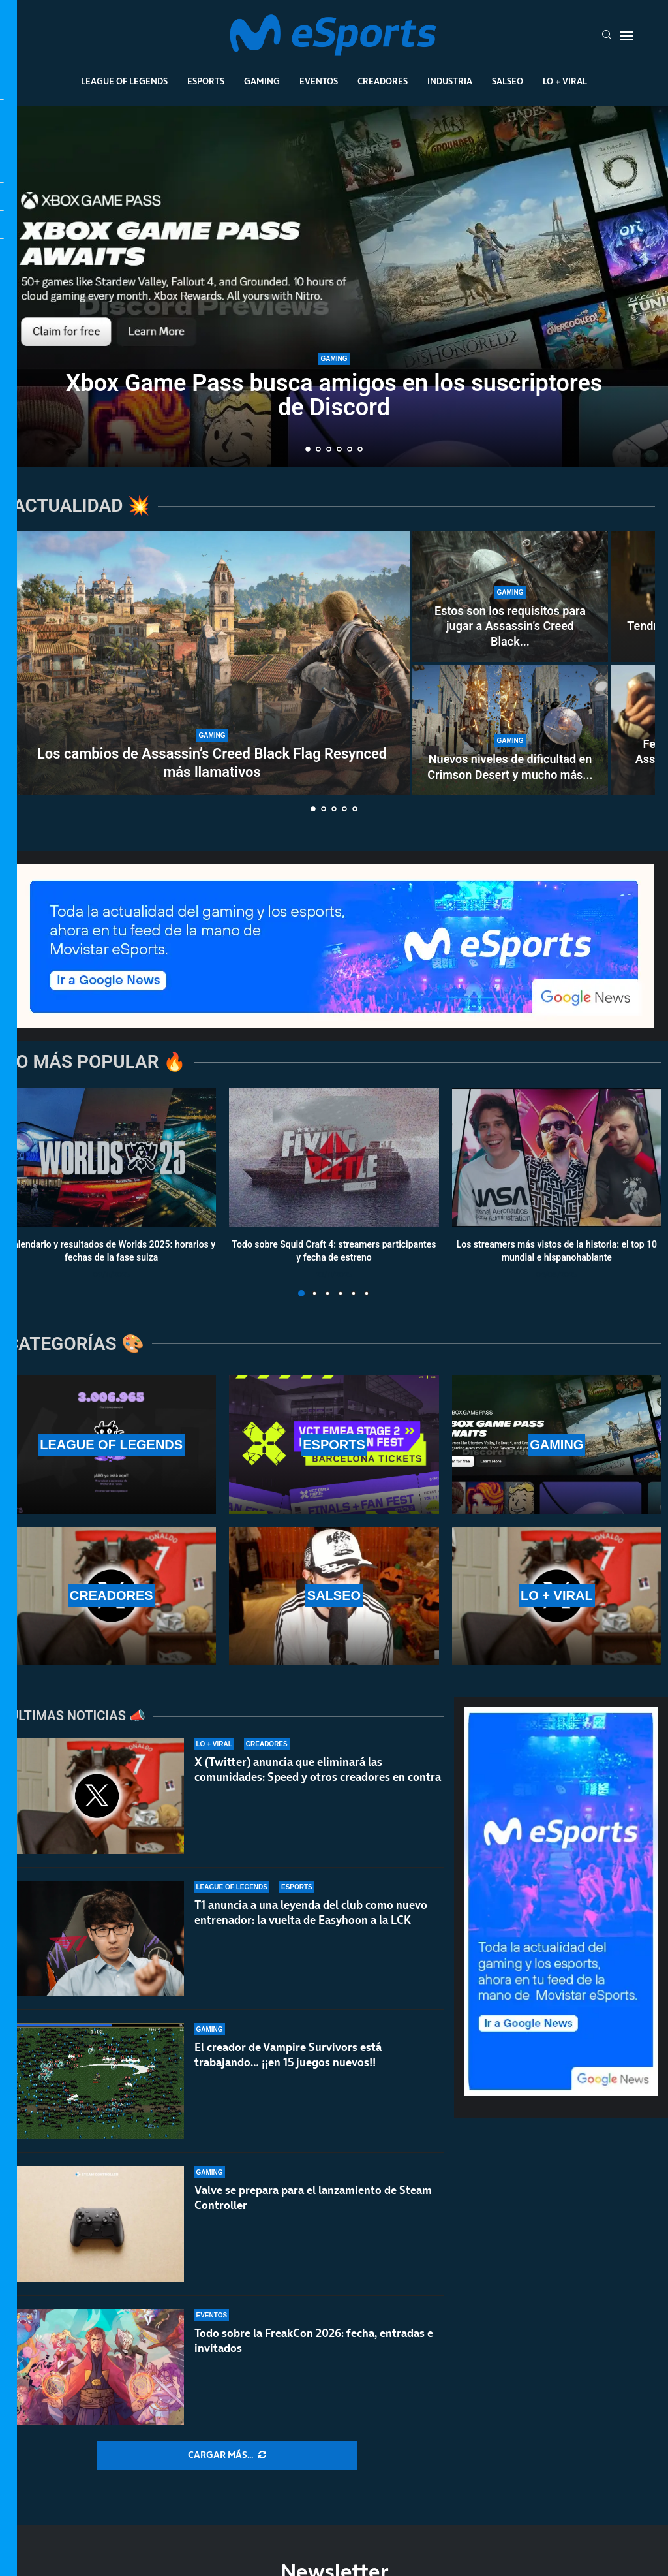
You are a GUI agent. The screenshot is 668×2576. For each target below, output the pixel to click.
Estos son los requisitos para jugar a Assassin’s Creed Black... (510, 626)
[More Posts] (227, 2455)
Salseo (507, 81)
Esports (205, 81)
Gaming (262, 81)
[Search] (606, 36)
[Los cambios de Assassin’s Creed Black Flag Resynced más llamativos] (212, 663)
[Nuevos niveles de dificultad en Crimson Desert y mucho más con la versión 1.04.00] (510, 730)
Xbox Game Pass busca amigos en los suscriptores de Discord (334, 395)
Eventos (318, 81)
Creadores (382, 81)
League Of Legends (124, 81)
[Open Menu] (626, 35)
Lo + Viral (565, 81)
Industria (449, 81)
